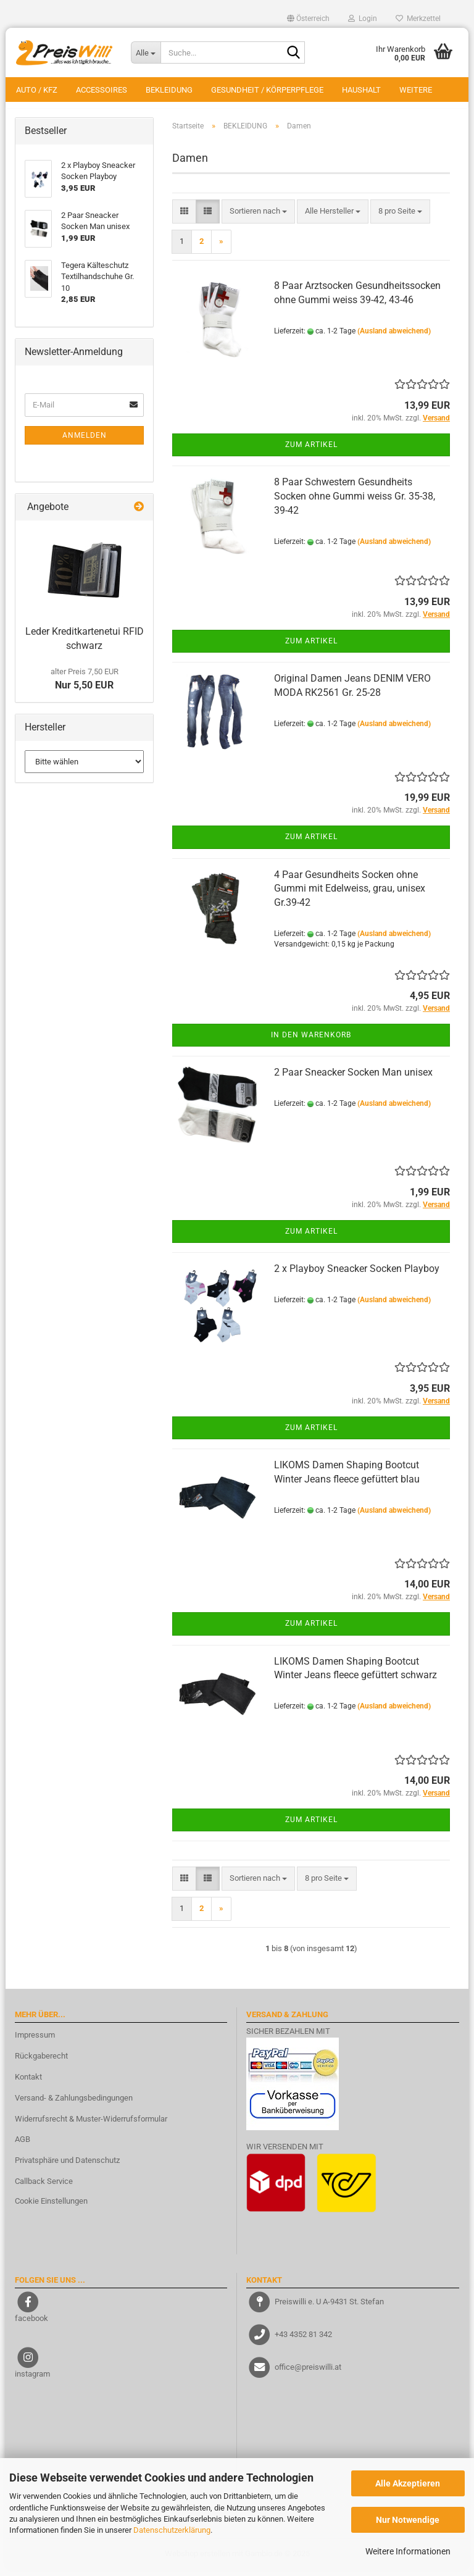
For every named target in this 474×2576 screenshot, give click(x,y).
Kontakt (28, 2083)
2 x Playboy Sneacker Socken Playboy (356, 1275)
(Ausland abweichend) (394, 337)
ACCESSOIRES (101, 89)
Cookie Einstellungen (51, 2207)
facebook (31, 2324)
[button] (308, 18)
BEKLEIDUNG (169, 89)
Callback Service (44, 2187)
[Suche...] (145, 52)
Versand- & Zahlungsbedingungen (74, 2104)
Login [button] (362, 18)
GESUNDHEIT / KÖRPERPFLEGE (267, 89)
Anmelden (84, 441)
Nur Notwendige (407, 2520)
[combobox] (258, 218)
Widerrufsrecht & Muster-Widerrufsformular (91, 2125)
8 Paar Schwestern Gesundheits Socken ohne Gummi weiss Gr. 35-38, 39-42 (354, 502)
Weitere (415, 89)
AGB (22, 2146)
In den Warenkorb (311, 1041)
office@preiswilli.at (308, 2373)
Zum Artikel (311, 450)
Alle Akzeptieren (407, 2483)
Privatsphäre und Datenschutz (67, 2167)
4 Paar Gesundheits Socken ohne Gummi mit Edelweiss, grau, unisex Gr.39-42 (349, 895)
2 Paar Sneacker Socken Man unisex (353, 1079)
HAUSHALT (361, 89)
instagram (32, 2380)
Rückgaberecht (41, 2062)
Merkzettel (418, 18)
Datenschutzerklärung (171, 2530)
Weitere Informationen (408, 2551)
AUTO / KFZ (36, 89)
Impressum (35, 2041)
